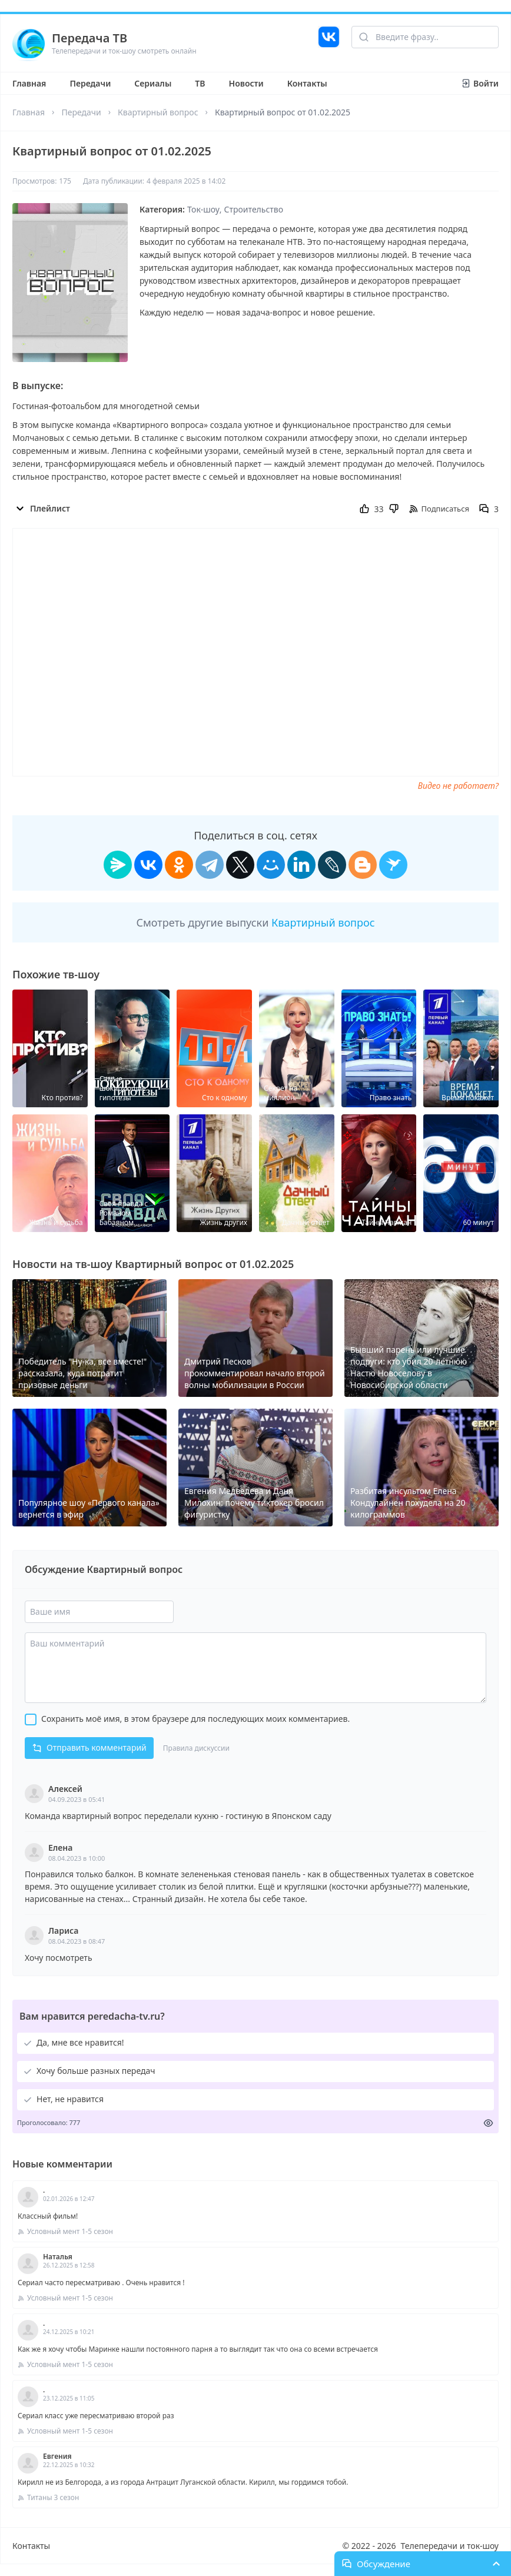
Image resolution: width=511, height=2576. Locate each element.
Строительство (254, 209)
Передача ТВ (89, 38)
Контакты (307, 83)
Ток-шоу (203, 209)
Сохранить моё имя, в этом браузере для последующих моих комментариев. (195, 1718)
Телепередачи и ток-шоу (450, 2545)
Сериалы (152, 83)
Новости (246, 83)
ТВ (200, 83)
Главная (29, 83)
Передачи (90, 83)
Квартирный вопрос (158, 112)
